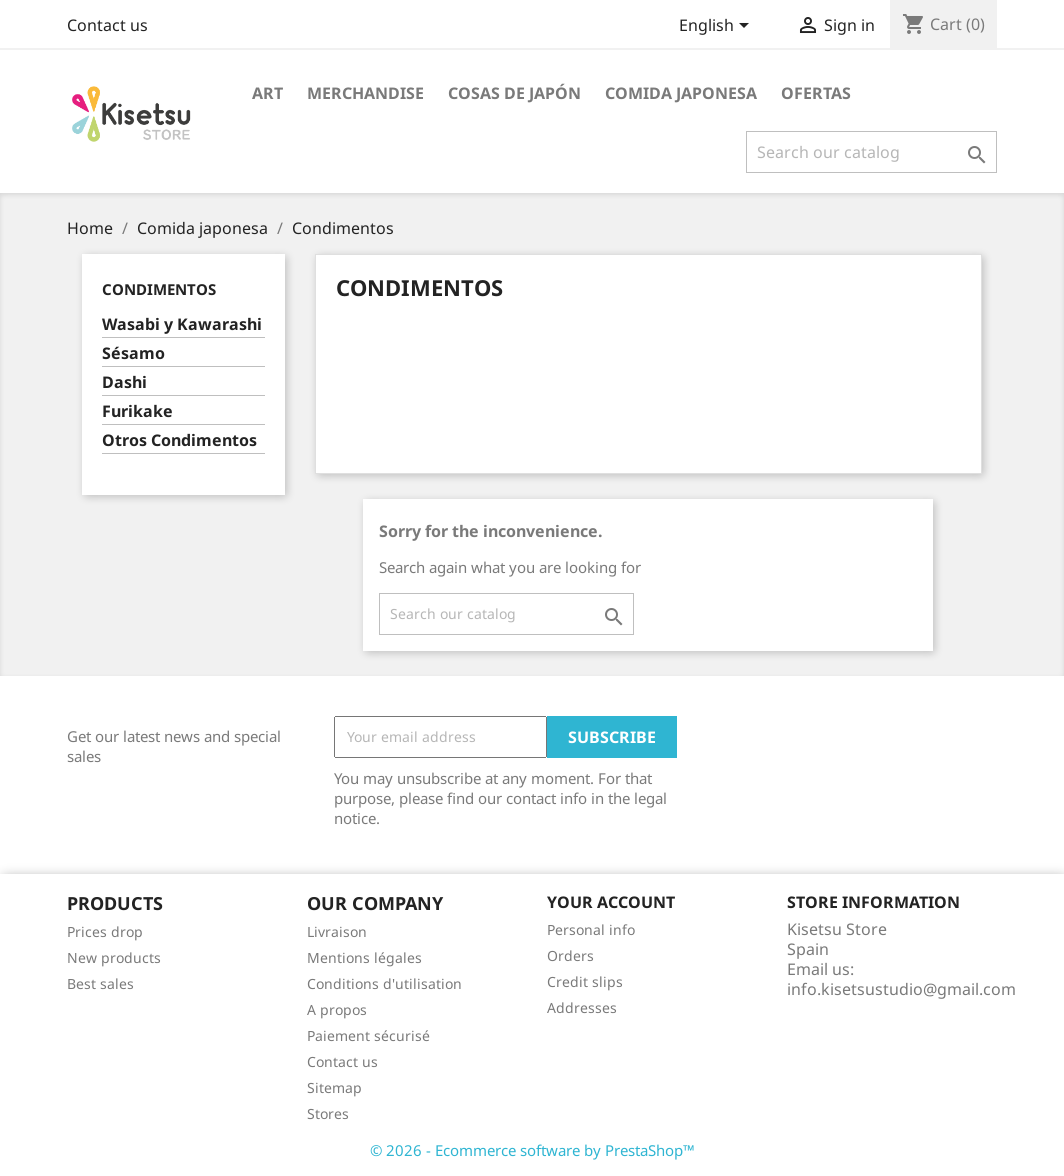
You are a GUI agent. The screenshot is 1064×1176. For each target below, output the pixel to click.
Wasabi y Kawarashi (182, 324)
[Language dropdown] (717, 27)
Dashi (124, 382)
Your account (611, 902)
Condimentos (159, 289)
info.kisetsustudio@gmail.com (901, 989)
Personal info (591, 929)
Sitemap (334, 1087)
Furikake (137, 411)
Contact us (107, 25)
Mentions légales (364, 957)
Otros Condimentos (179, 440)
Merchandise (365, 93)
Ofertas (816, 93)
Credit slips (585, 981)
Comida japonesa (681, 93)
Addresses (582, 1007)
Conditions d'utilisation (384, 983)
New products (114, 957)
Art (267, 93)
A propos (337, 1009)
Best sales (100, 983)
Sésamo (133, 353)
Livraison (337, 931)
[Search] (871, 152)
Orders (570, 955)
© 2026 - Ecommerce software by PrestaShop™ (532, 1150)
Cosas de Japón (514, 93)
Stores (328, 1113)
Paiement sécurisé (368, 1035)
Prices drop (105, 931)
